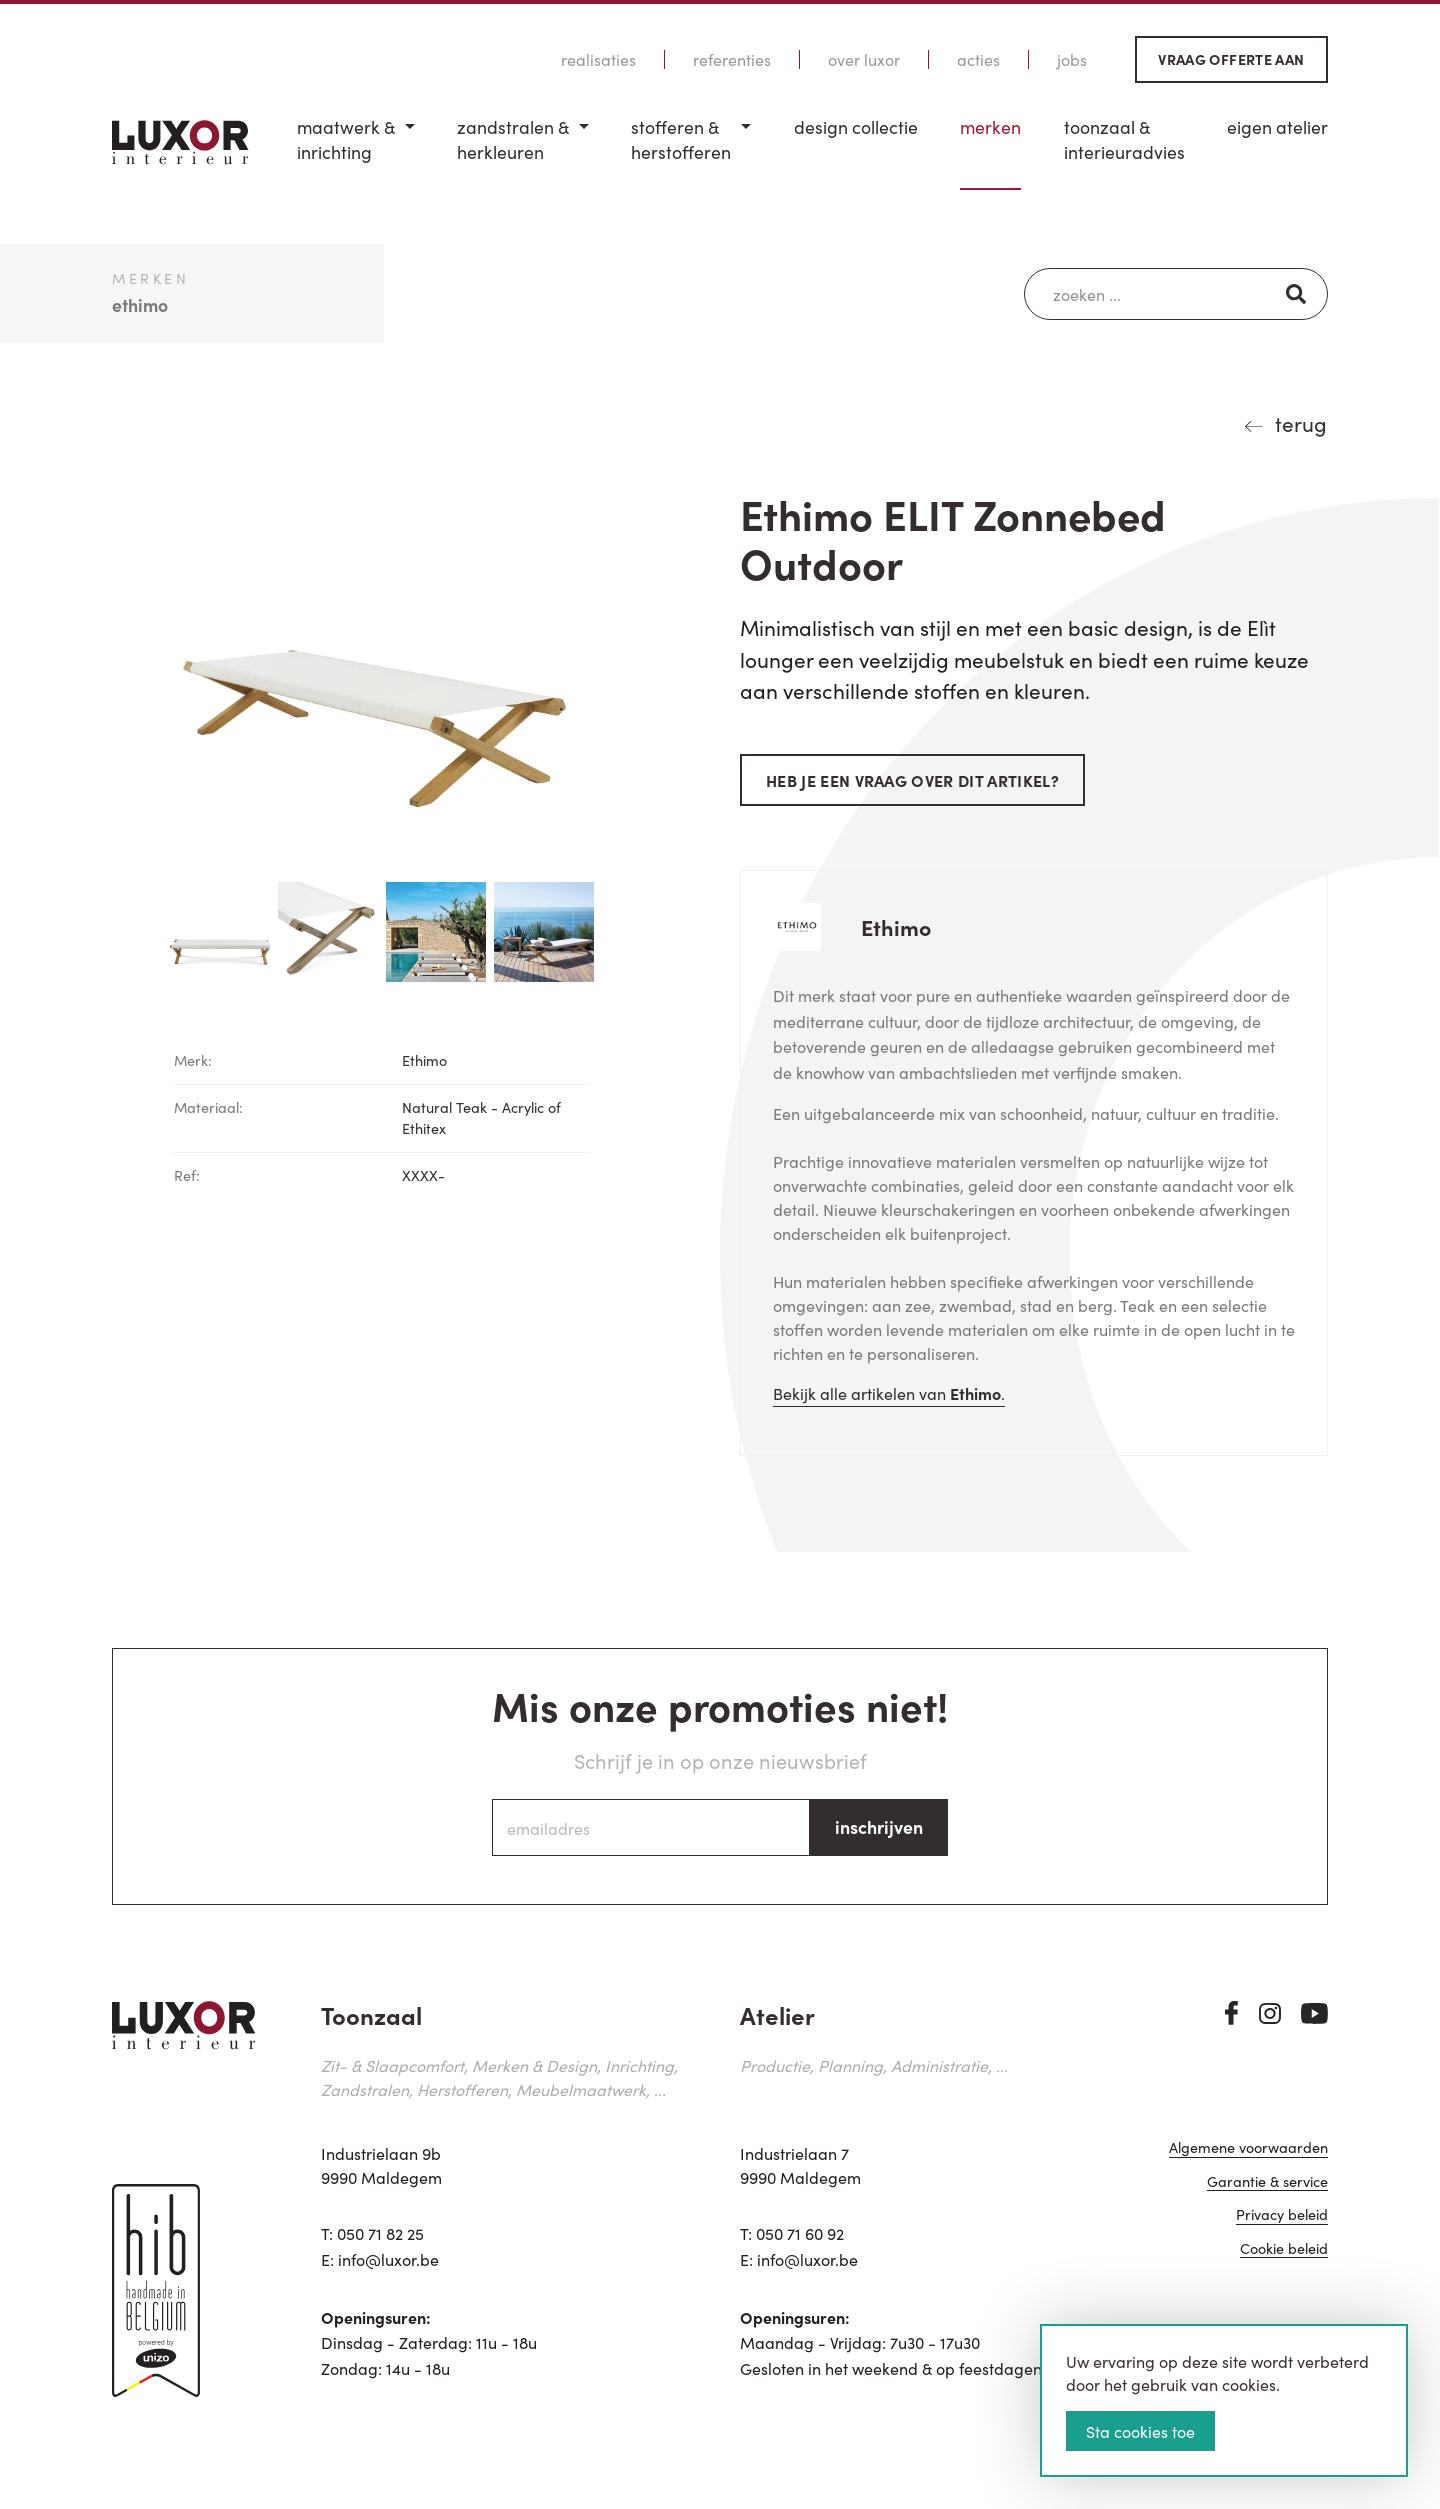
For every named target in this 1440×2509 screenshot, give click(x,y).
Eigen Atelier (1277, 127)
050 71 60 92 (800, 2233)
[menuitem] (356, 152)
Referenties (732, 59)
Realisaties (598, 59)
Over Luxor (864, 59)
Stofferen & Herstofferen (681, 139)
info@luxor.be (388, 2259)
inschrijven (879, 1826)
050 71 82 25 (380, 2233)
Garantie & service (1267, 2182)
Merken (990, 127)
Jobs (1072, 59)
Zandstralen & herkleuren (513, 139)
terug (1301, 423)
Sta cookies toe (1140, 2431)
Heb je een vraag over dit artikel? (912, 780)
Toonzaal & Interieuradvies (1124, 139)
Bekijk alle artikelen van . (889, 1393)
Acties (978, 59)
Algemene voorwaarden (1248, 2148)
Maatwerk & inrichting (346, 139)
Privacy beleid (1282, 2215)
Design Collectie (856, 127)
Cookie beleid (1284, 2249)
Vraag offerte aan (1231, 59)
